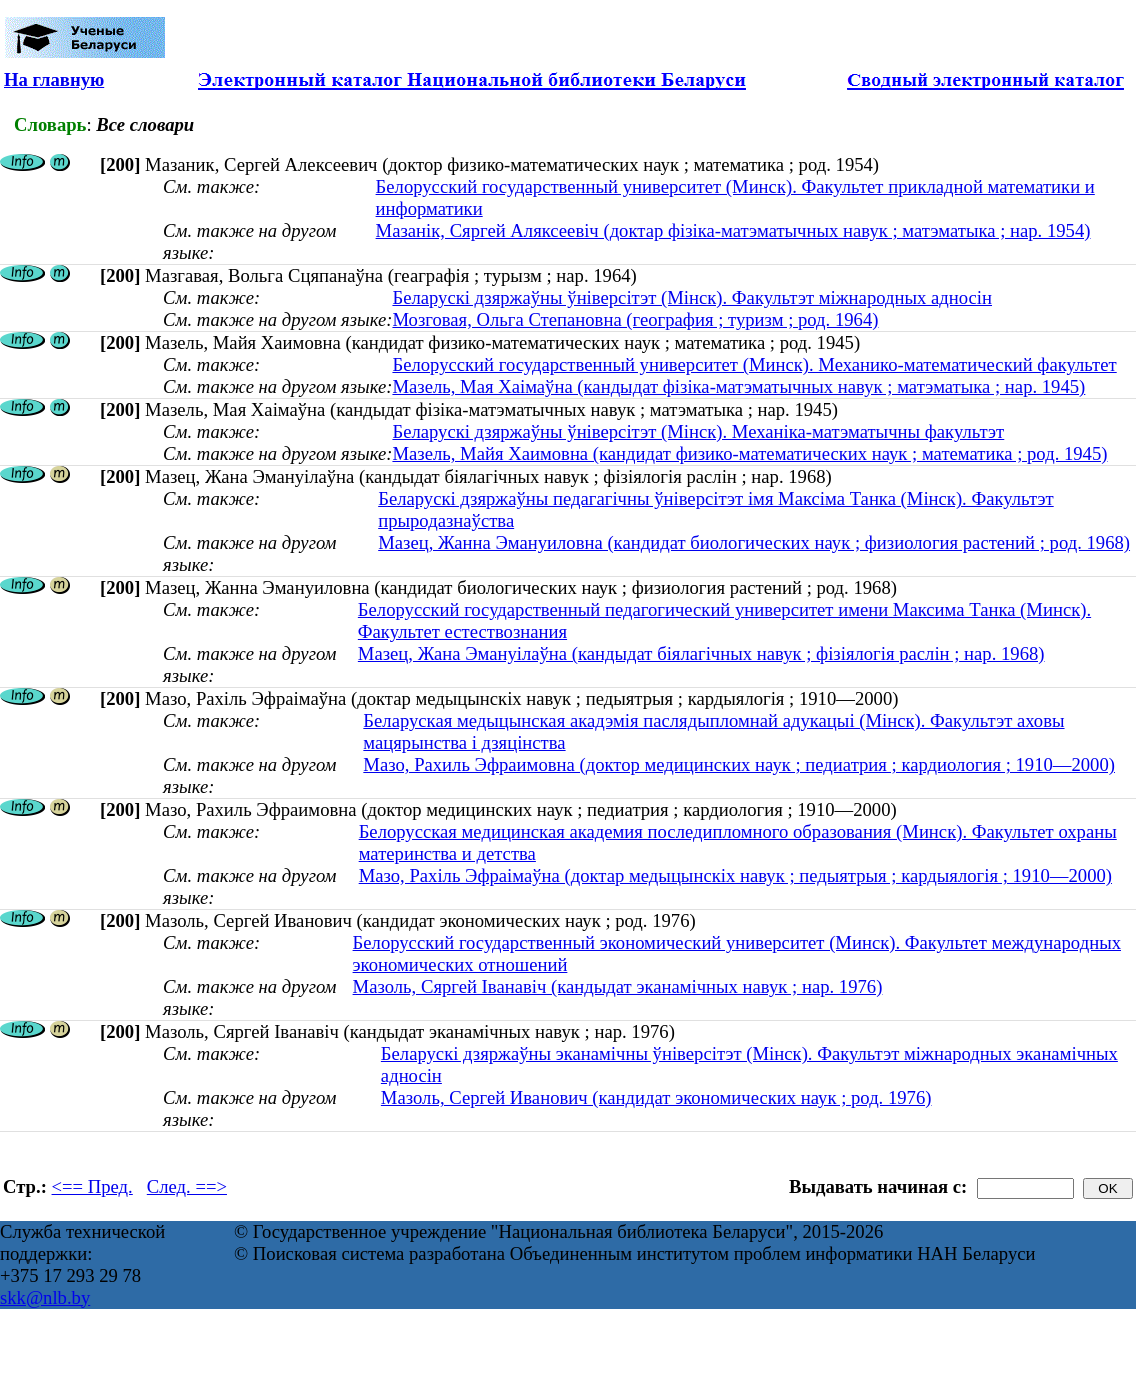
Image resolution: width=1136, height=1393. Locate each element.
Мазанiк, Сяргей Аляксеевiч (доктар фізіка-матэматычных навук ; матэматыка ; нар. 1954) (733, 230)
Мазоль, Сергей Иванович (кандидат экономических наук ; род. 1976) (656, 1097)
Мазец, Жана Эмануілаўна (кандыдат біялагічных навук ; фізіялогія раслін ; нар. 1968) (701, 653)
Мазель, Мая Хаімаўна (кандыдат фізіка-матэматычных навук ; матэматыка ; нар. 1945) (738, 386)
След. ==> (187, 1186)
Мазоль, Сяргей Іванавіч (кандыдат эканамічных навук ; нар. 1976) (618, 986)
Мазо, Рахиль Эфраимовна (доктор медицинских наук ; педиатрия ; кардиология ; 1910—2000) (739, 764)
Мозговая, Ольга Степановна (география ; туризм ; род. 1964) (635, 319)
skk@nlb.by (45, 1297)
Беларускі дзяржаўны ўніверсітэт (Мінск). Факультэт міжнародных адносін (692, 297)
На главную (54, 79)
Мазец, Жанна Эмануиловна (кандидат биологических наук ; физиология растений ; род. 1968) (754, 542)
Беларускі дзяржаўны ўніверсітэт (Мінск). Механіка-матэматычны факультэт (698, 431)
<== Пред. (92, 1186)
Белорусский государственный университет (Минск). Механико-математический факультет (754, 364)
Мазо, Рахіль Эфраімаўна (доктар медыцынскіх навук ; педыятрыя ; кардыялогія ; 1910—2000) (735, 875)
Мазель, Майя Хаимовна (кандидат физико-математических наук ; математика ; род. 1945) (749, 453)
